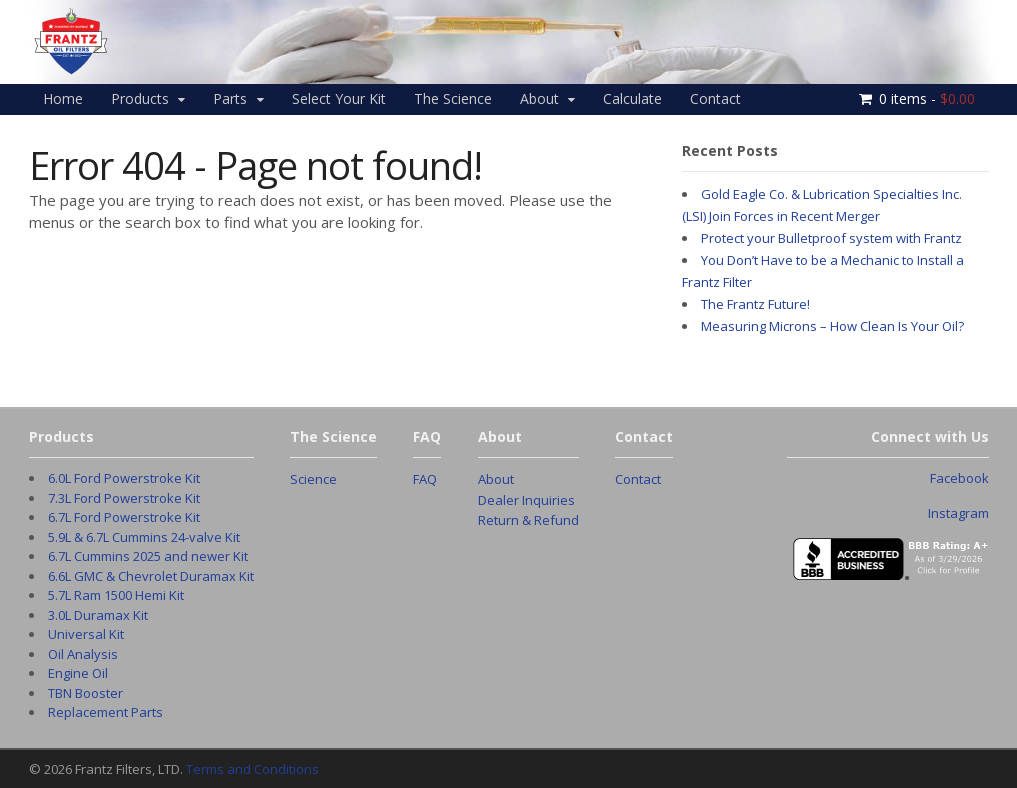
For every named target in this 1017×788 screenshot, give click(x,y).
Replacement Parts (105, 712)
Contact (715, 98)
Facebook (959, 478)
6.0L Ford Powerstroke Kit (124, 478)
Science (313, 479)
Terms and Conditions (252, 769)
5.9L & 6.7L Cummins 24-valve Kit (144, 537)
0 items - (927, 98)
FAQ (425, 479)
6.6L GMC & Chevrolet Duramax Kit (151, 576)
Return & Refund (528, 520)
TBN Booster (85, 693)
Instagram (958, 513)
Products (140, 98)
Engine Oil (78, 673)
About (539, 98)
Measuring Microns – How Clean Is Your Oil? (832, 326)
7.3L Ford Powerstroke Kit (124, 498)
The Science (453, 98)
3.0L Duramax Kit (98, 615)
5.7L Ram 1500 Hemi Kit (116, 595)
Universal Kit (86, 634)
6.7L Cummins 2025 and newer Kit (148, 556)
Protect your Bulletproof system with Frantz (831, 238)
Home (63, 98)
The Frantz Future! (755, 304)
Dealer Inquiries (526, 500)
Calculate (632, 98)
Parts (230, 98)
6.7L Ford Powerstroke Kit (124, 517)
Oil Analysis (83, 654)
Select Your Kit (339, 98)
